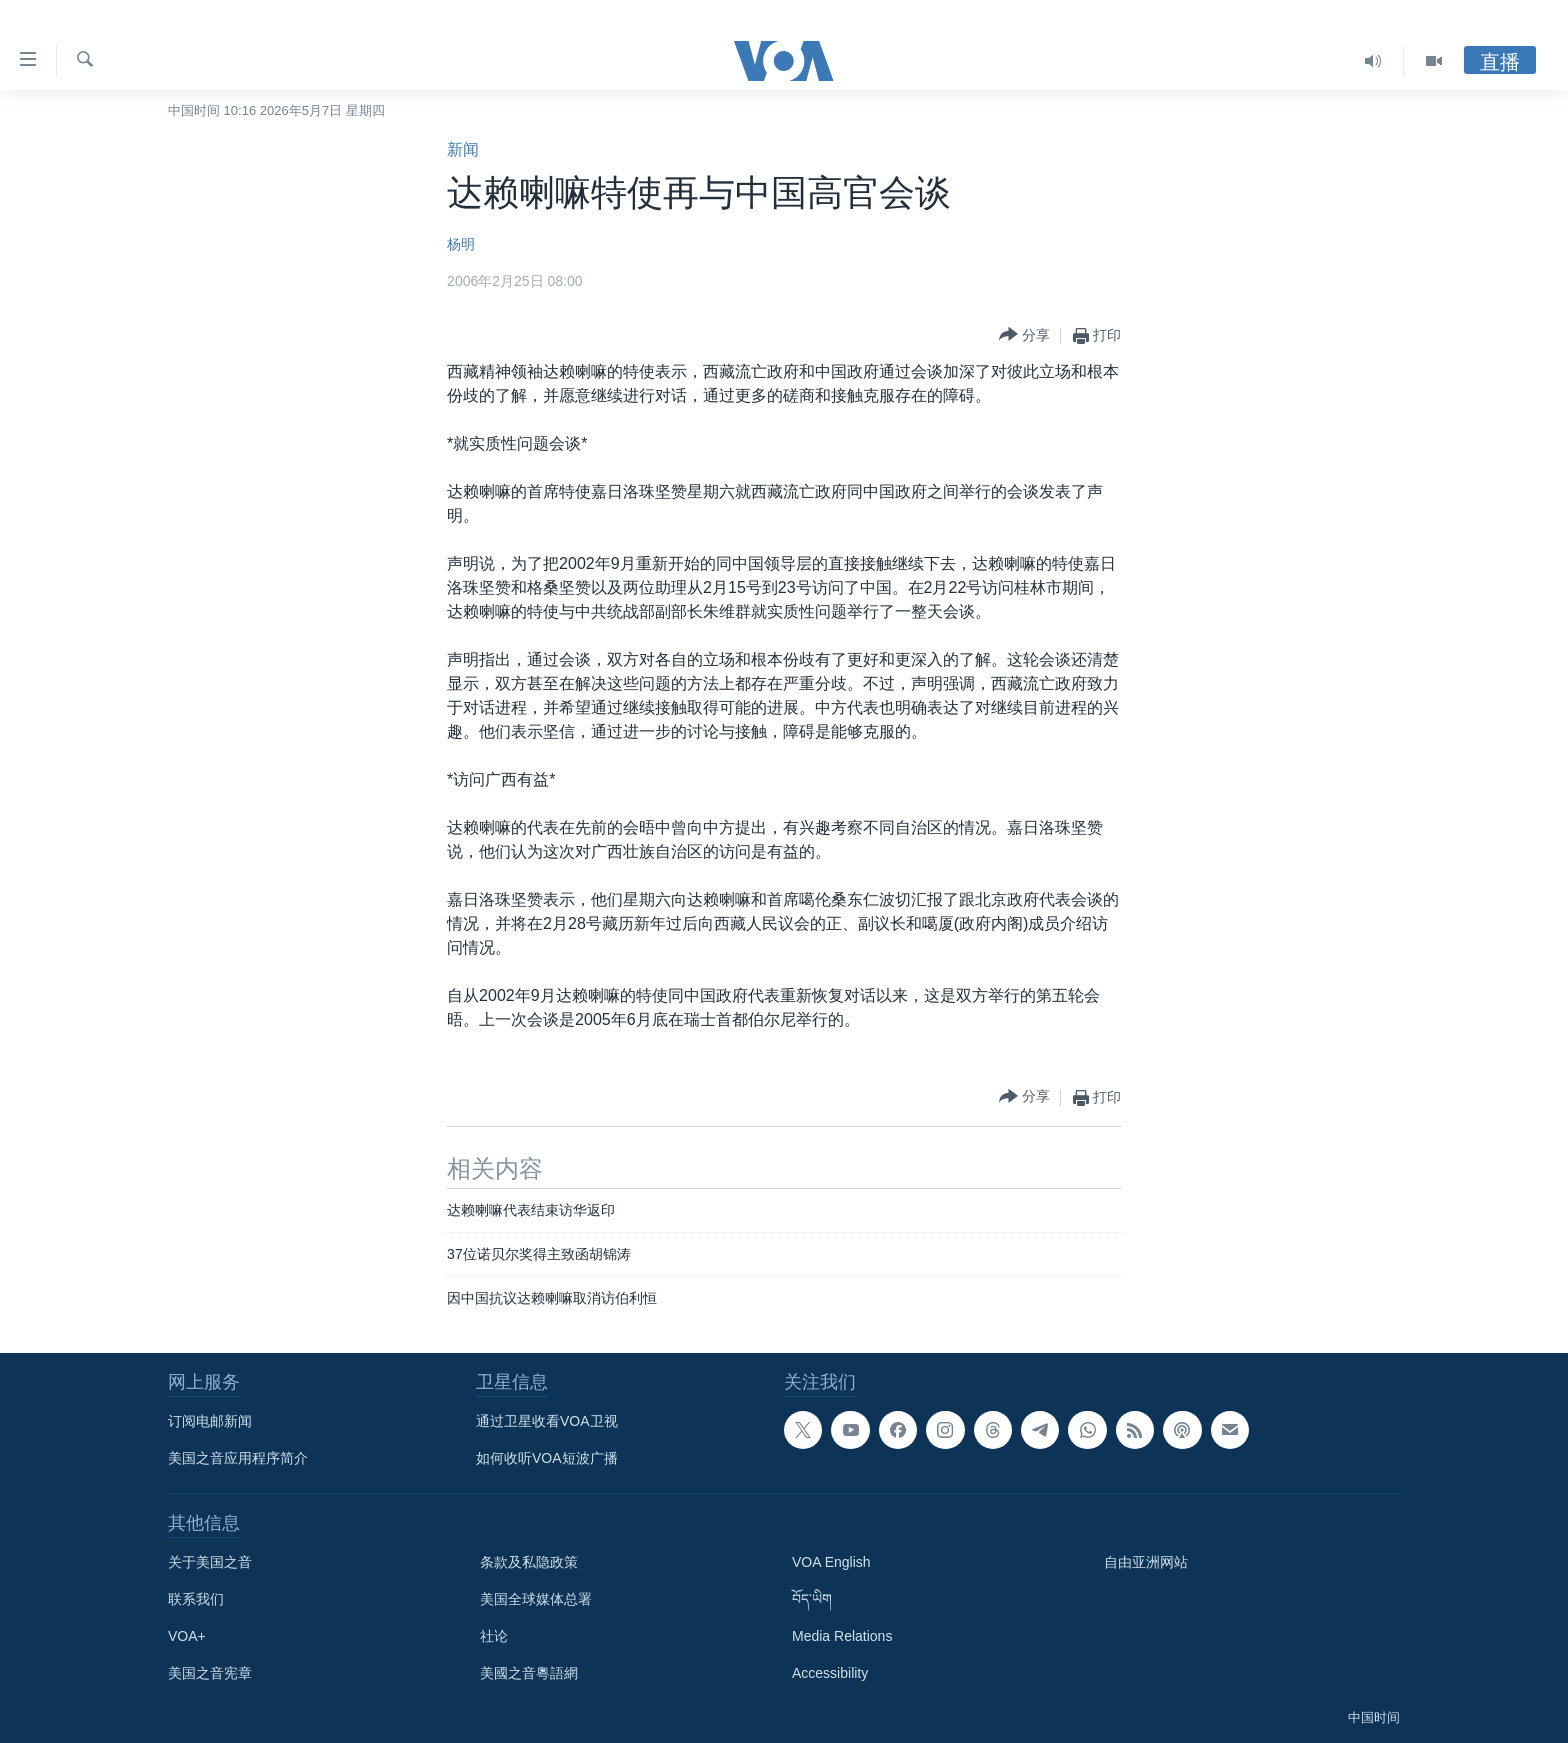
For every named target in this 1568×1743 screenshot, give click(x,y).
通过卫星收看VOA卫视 (547, 1421)
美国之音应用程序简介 (238, 1458)
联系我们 (196, 1599)
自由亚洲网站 (1146, 1562)
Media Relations (842, 1636)
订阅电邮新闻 (210, 1421)
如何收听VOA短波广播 (547, 1458)
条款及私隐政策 (529, 1562)
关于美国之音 (210, 1562)
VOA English (831, 1562)
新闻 (463, 149)
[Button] (1024, 335)
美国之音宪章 (210, 1673)
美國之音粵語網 (529, 1673)
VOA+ (187, 1636)
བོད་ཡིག (812, 1599)
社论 (494, 1636)
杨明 (461, 244)
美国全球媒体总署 (536, 1599)
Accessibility (830, 1673)
